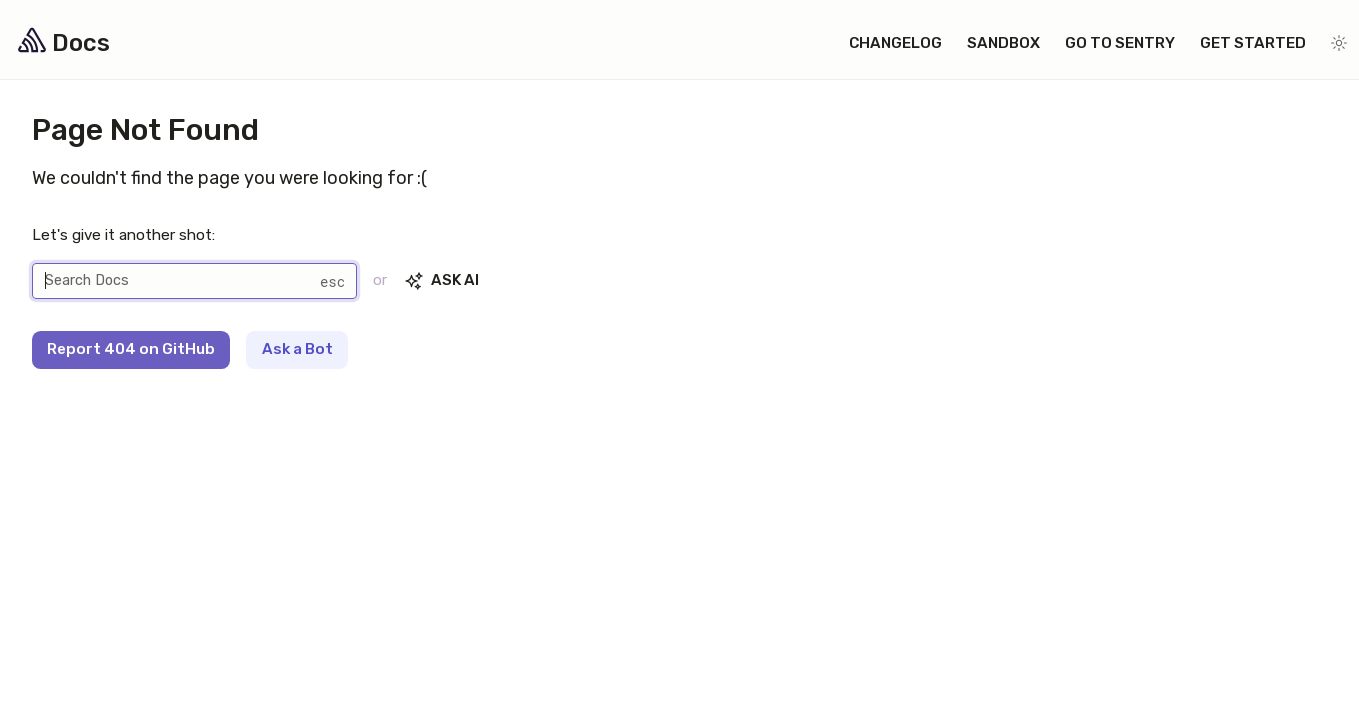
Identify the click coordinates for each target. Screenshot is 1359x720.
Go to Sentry (1120, 43)
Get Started (1253, 43)
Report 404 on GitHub (131, 349)
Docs (61, 43)
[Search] (194, 281)
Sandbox (1003, 43)
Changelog (895, 43)
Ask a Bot (297, 349)
